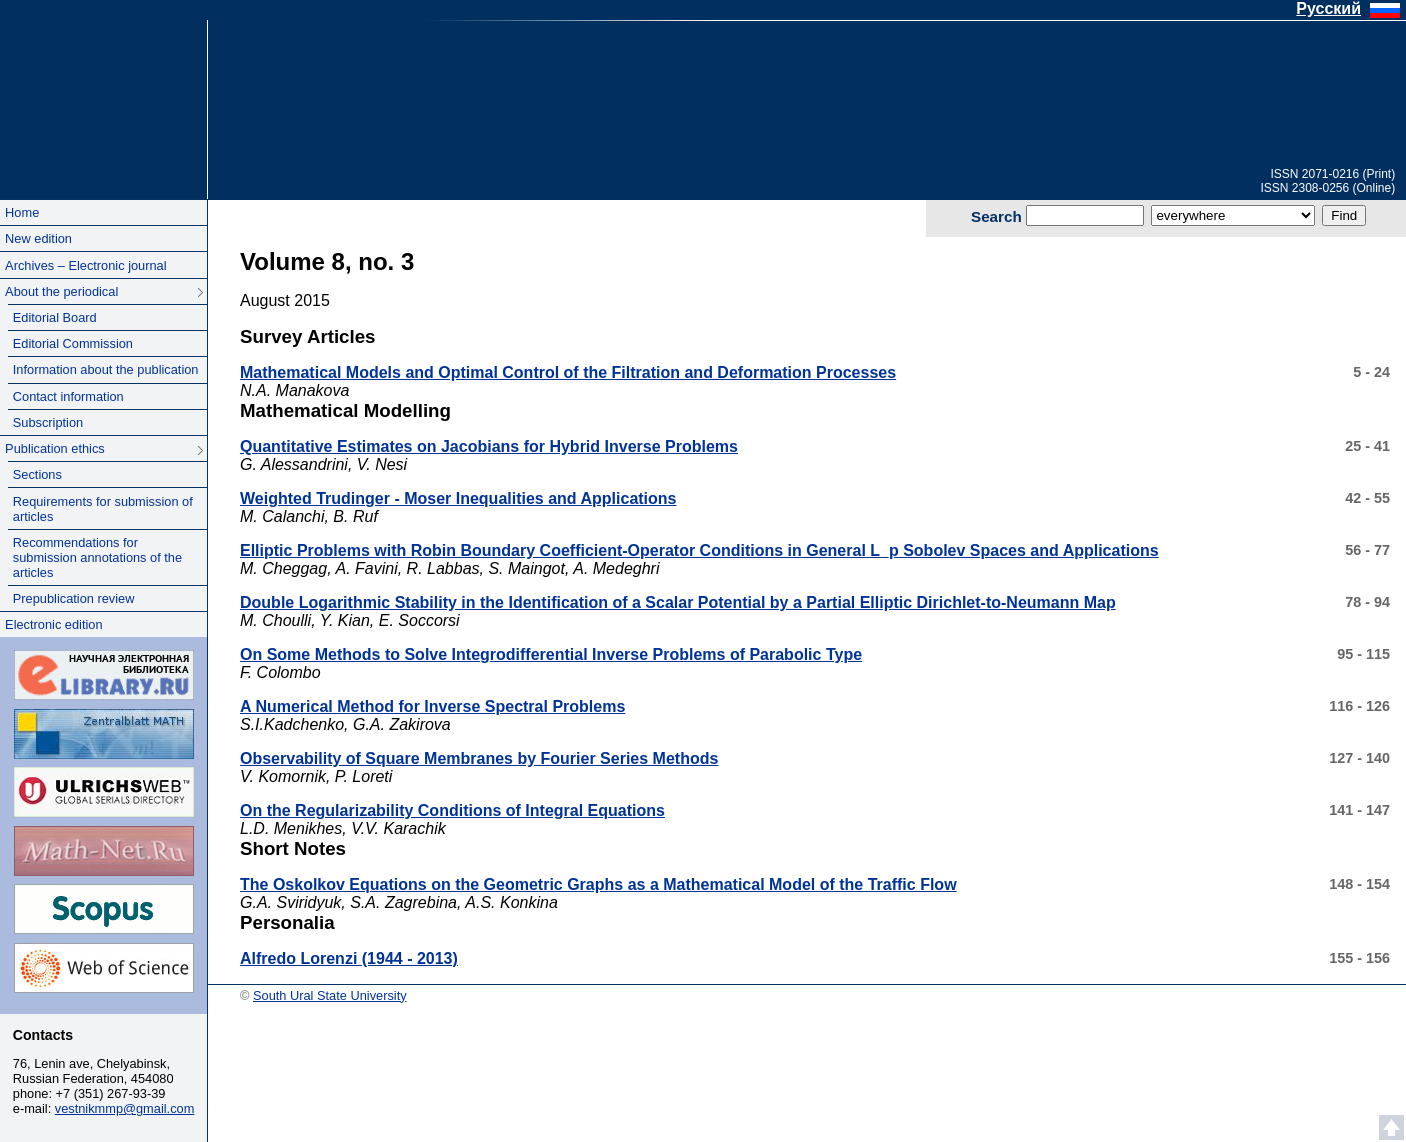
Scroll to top (1391, 1127)
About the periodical (61, 291)
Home (22, 212)
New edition (38, 238)
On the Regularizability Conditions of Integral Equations (452, 810)
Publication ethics (55, 448)
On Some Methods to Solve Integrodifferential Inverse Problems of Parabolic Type (551, 654)
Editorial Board (55, 317)
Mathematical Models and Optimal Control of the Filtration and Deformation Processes (568, 372)
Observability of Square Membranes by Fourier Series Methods (479, 758)
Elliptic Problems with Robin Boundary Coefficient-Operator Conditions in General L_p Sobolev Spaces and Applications (699, 550)
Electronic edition (53, 624)
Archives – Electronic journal (85, 265)
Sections (37, 474)
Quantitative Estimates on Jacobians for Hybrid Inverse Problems (489, 446)
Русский (1328, 8)
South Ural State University (103, 88)
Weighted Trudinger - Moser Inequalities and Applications (458, 498)
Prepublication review (74, 598)
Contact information (68, 396)
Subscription (48, 422)
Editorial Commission (73, 343)
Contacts (43, 1035)
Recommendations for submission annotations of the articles (97, 557)
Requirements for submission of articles (103, 509)
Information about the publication (106, 369)
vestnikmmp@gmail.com (125, 1108)
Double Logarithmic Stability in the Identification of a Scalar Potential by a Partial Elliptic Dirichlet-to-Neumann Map (678, 602)
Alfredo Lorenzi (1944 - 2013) (349, 958)
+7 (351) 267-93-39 (111, 1093)
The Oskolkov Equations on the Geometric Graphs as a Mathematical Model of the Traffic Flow (598, 884)
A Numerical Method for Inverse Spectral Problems (432, 706)
